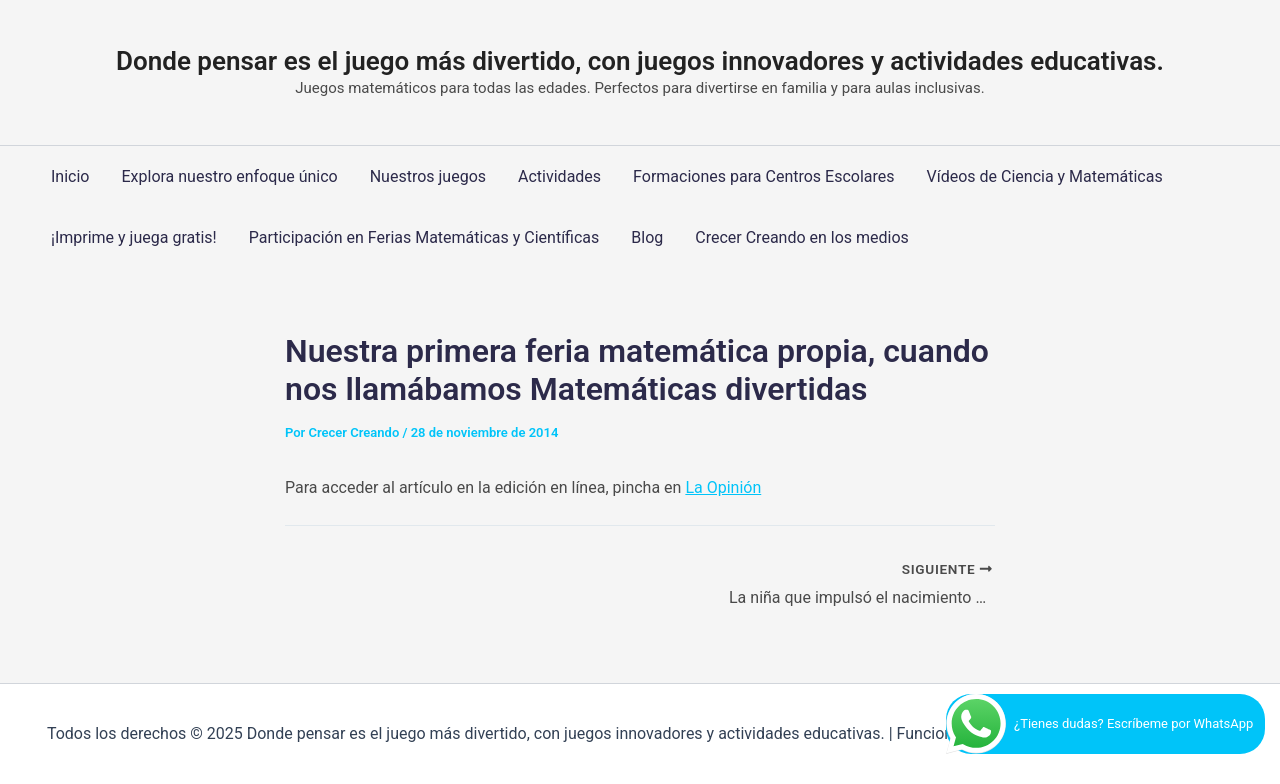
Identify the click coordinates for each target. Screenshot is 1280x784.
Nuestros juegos (428, 176)
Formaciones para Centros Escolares (763, 176)
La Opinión (723, 487)
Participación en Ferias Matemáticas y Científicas (424, 237)
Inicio (70, 176)
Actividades (559, 176)
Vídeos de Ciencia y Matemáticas (1045, 176)
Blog (647, 237)
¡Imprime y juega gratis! (134, 237)
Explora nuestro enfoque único (229, 176)
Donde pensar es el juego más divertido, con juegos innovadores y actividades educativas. (640, 61)
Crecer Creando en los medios (802, 237)
